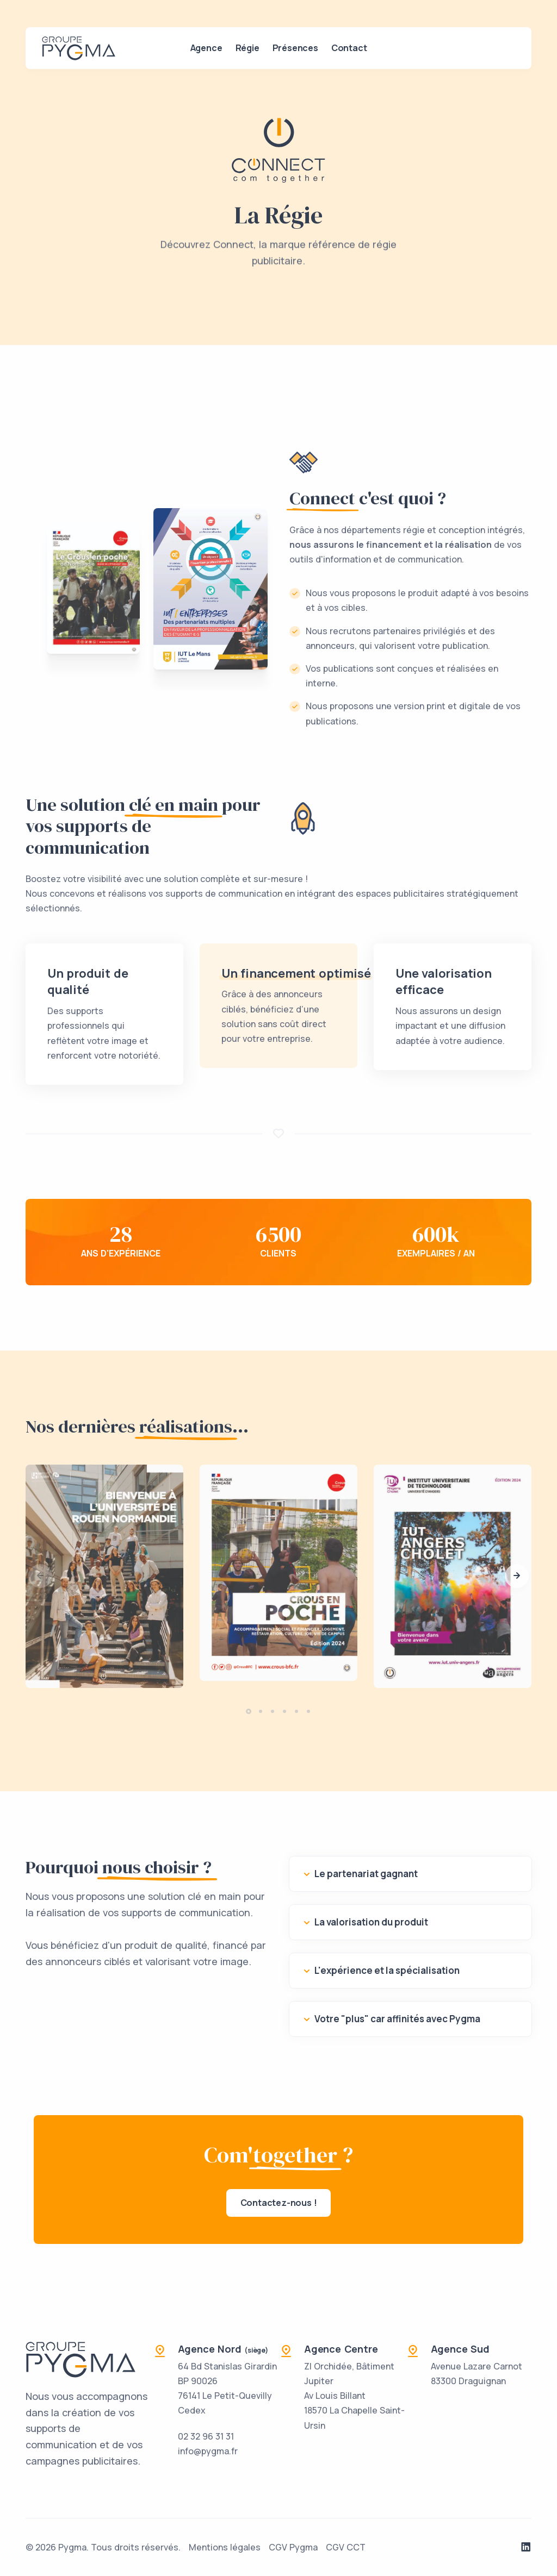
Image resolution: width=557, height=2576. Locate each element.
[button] (517, 1576)
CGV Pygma (293, 2547)
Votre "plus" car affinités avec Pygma (397, 2018)
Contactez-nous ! (278, 2203)
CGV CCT (346, 2547)
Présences (295, 48)
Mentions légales (225, 2547)
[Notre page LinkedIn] (526, 2547)
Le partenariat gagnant (366, 1873)
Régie (247, 48)
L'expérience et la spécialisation (387, 1970)
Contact (349, 48)
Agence (206, 48)
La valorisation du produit (371, 1922)
